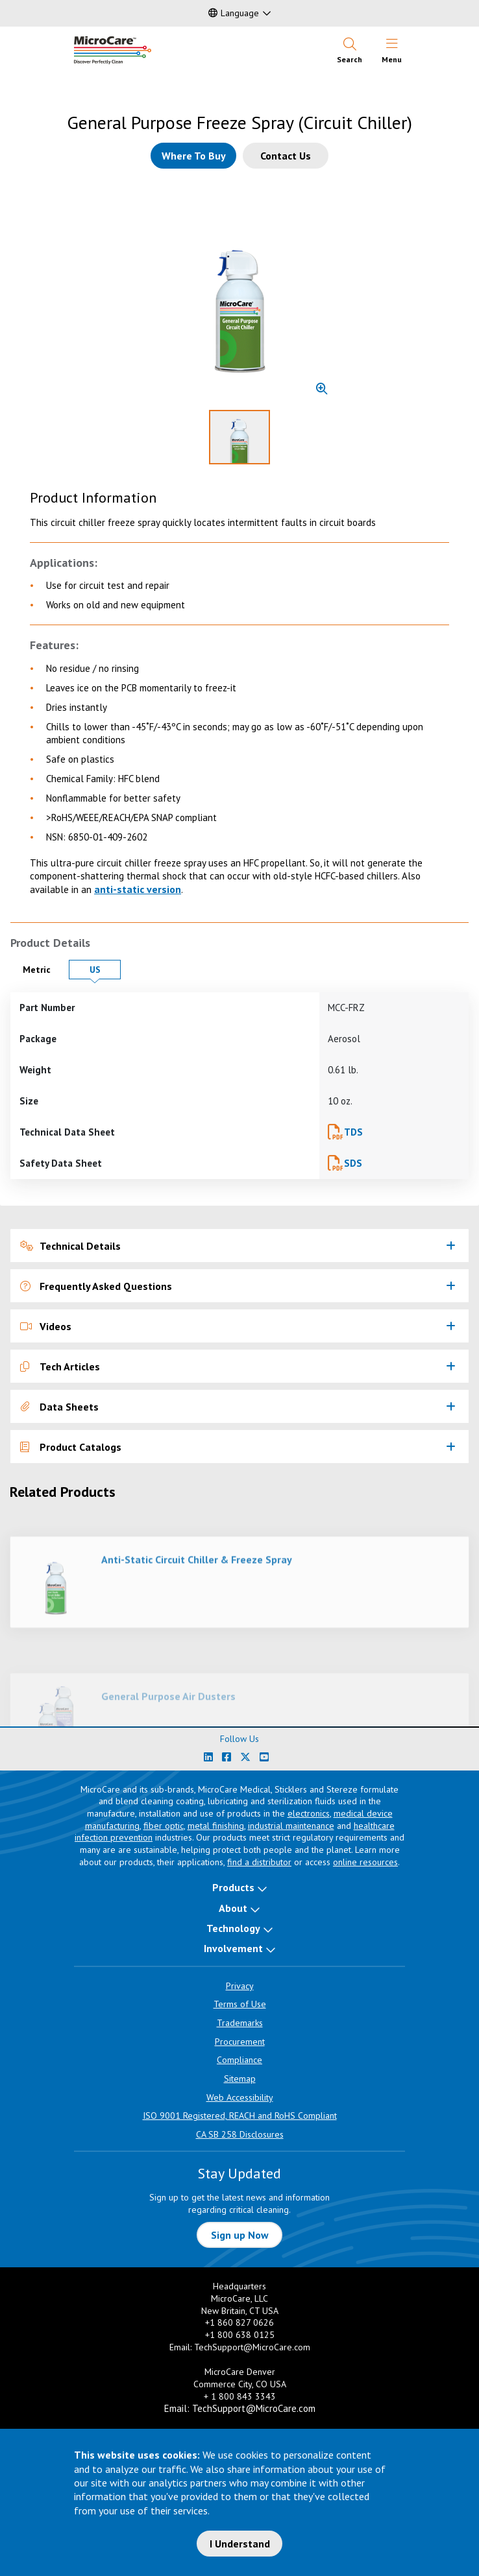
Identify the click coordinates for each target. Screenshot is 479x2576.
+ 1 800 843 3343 (240, 2396)
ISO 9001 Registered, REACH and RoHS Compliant (240, 2115)
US (105, 969)
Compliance (239, 2060)
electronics (309, 1813)
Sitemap (240, 2078)
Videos (45, 1326)
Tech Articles (60, 1366)
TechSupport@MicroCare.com (252, 2347)
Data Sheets (59, 1406)
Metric (42, 969)
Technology (233, 1928)
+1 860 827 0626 (239, 2322)
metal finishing (216, 1825)
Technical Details (70, 1245)
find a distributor (259, 1862)
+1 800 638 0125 (240, 2335)
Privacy (240, 1986)
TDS (353, 1132)
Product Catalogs (70, 1446)
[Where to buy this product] (193, 156)
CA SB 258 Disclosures (240, 2134)
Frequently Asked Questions (96, 1286)
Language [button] (233, 13)
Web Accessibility (239, 2097)
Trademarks (240, 2023)
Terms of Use (240, 2004)
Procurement (240, 2041)
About (233, 1908)
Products (233, 1887)
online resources (365, 1862)
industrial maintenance (291, 1825)
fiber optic (163, 1825)
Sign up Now (240, 2234)
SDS (353, 1163)
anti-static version (137, 889)
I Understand (240, 2543)
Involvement (233, 1948)
